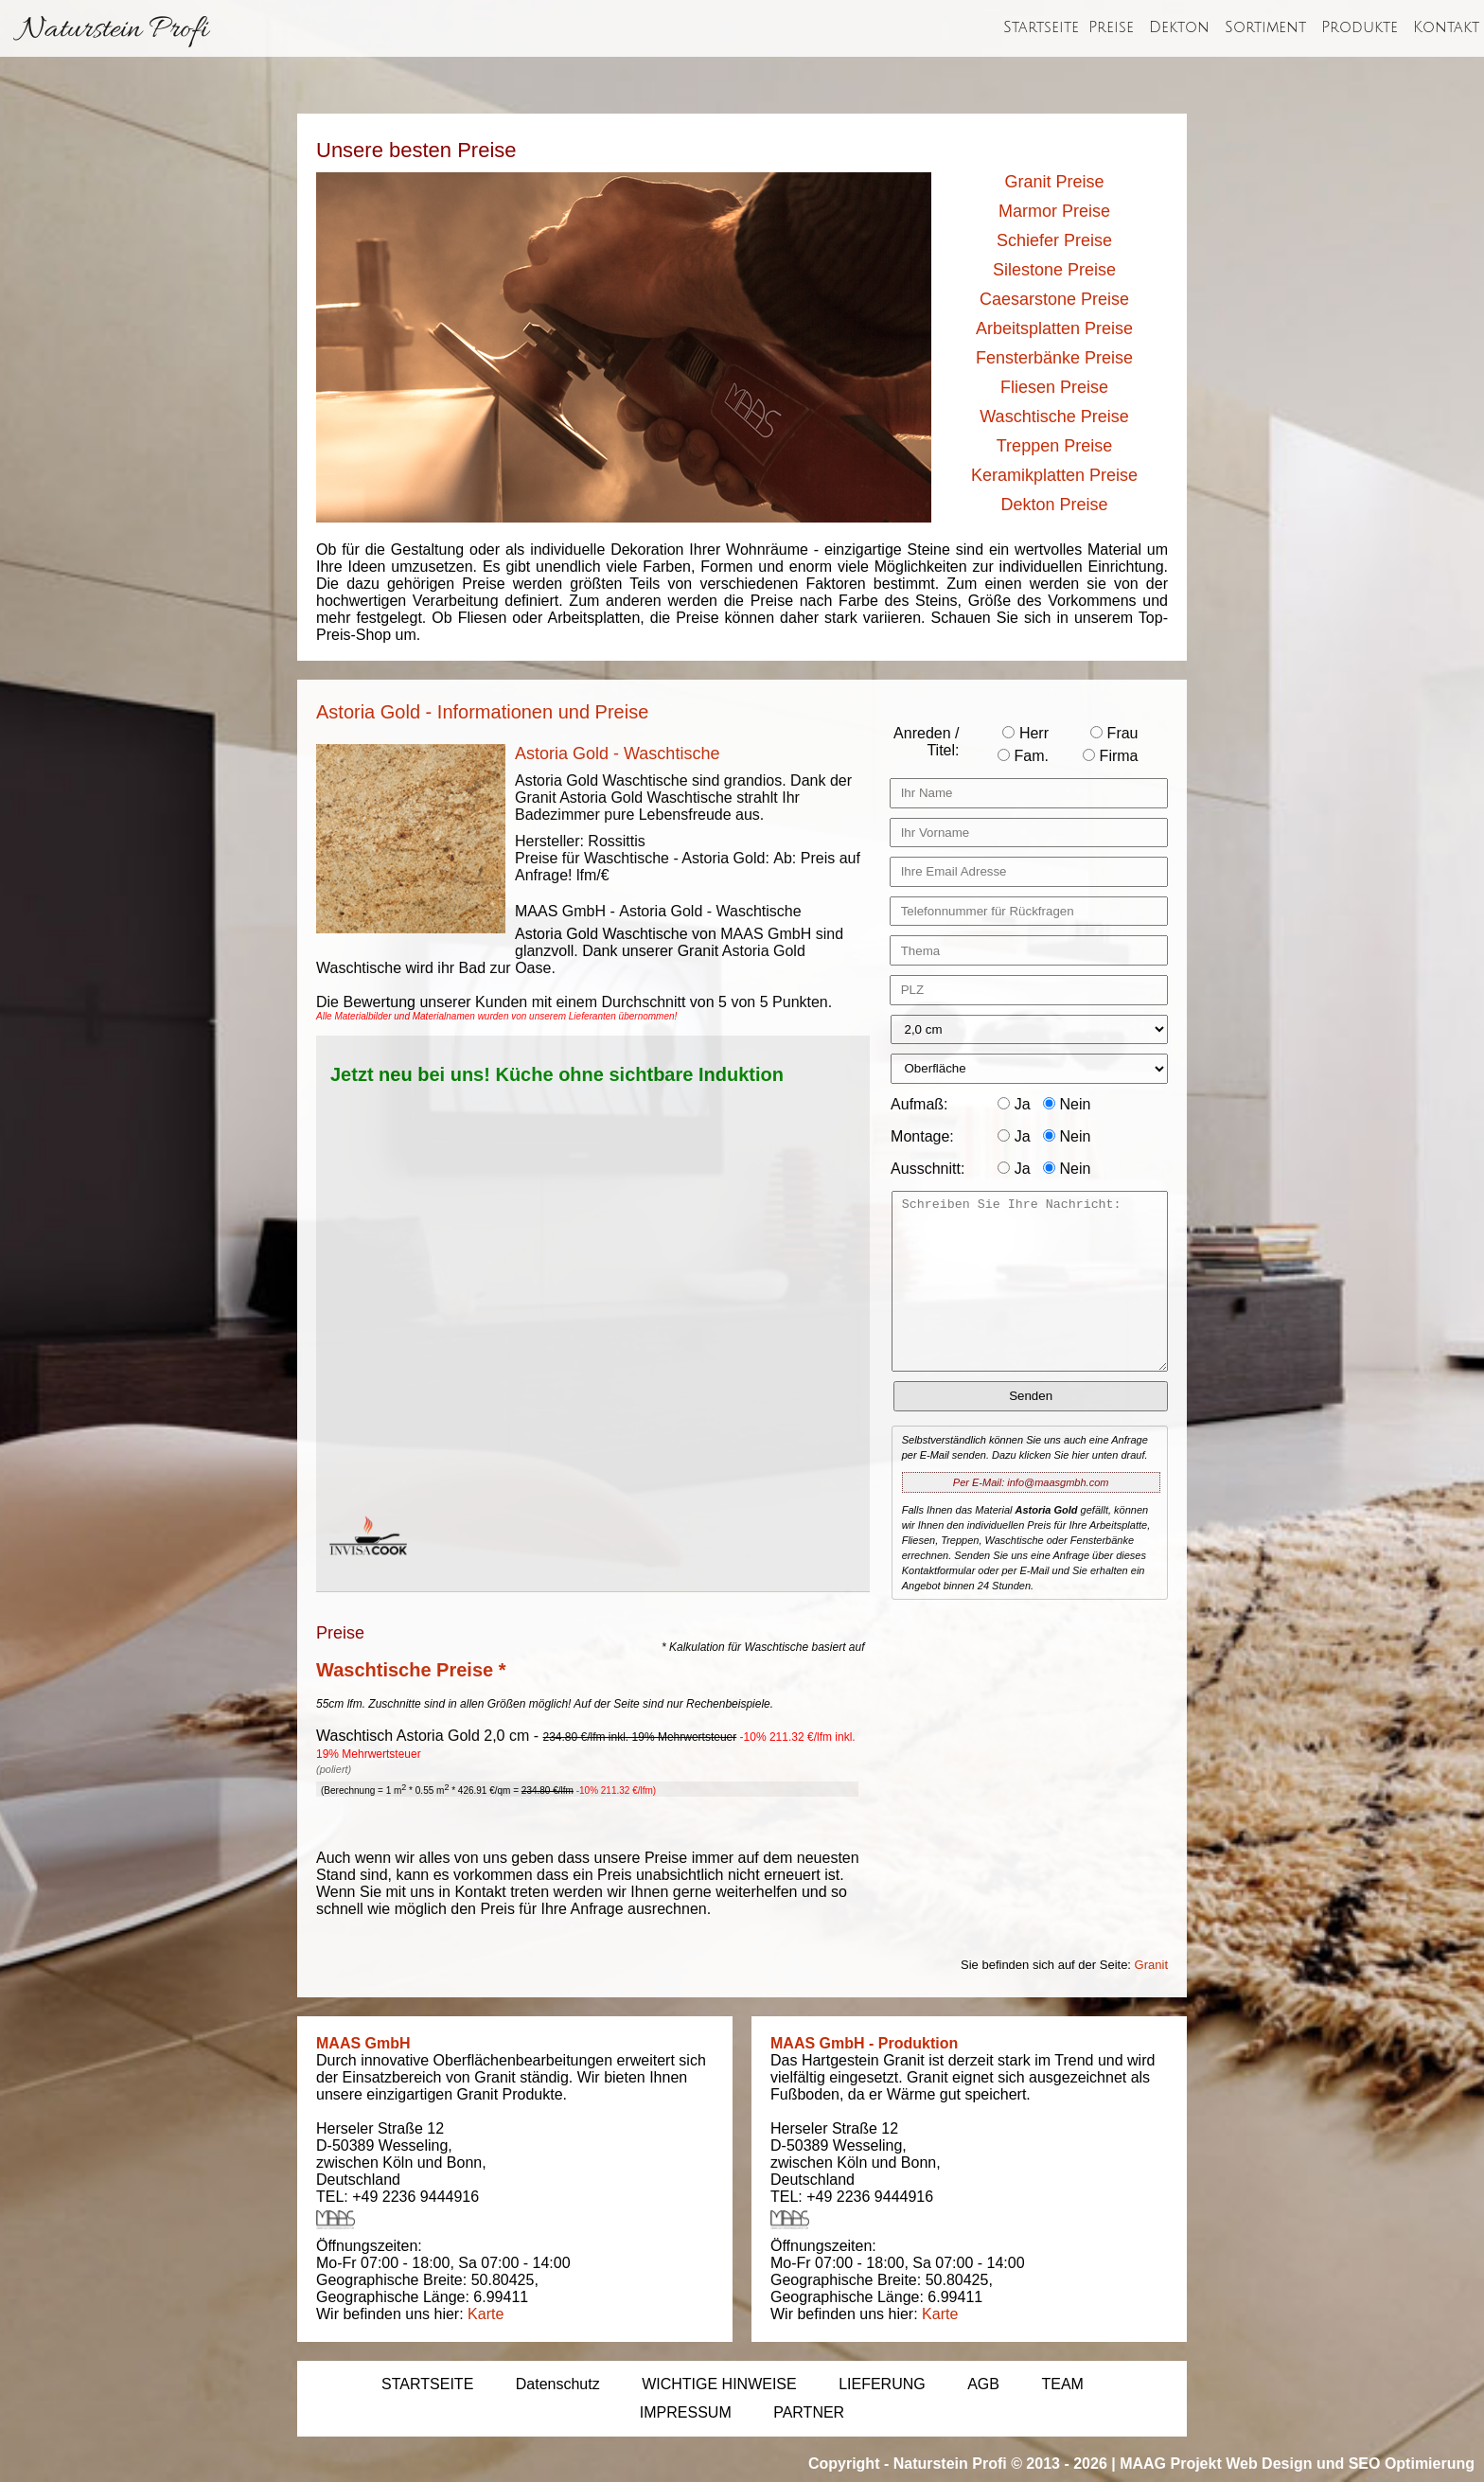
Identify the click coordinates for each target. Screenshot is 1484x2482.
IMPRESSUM (686, 2412)
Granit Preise (1054, 181)
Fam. (1023, 756)
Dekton (1179, 27)
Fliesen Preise (1054, 387)
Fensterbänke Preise (1054, 357)
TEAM (1062, 2384)
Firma (1110, 756)
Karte (486, 2314)
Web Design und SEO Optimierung (1350, 2463)
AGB (983, 2384)
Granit (1151, 1965)
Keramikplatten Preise (1054, 475)
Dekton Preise (1053, 504)
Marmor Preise (1054, 211)
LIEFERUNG (882, 2384)
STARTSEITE (427, 2384)
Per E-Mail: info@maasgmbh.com (1031, 1482)
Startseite (1041, 27)
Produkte (1359, 27)
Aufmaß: (919, 1104)
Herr (1025, 733)
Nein (1066, 1104)
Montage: (922, 1136)
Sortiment (1265, 27)
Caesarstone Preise (1054, 299)
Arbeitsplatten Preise (1054, 328)
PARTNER (808, 2412)
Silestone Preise (1054, 269)
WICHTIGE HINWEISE (719, 2384)
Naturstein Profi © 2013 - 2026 (1000, 2463)
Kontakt (1446, 27)
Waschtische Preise (1054, 416)
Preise (1111, 27)
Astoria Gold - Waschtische (617, 753)
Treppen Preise (1054, 445)
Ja (1014, 1104)
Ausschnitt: (927, 1169)
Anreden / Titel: (926, 741)
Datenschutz (558, 2384)
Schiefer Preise (1054, 240)
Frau (1114, 733)
